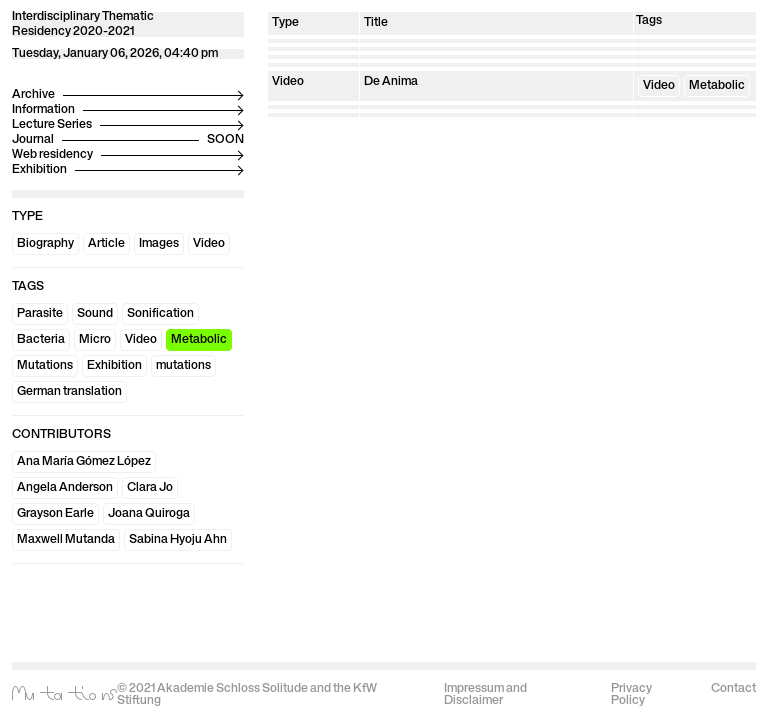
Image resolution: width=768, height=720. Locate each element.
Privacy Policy (631, 695)
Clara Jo (150, 488)
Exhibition (114, 366)
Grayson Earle (55, 514)
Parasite (40, 314)
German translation (69, 392)
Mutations (45, 366)
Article (106, 244)
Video (209, 244)
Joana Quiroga (149, 514)
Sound (95, 314)
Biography (45, 244)
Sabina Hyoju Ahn (178, 540)
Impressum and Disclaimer (485, 695)
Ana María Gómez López (84, 462)
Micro (95, 340)
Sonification (160, 314)
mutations (183, 366)
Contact (733, 689)
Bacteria (41, 340)
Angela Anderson (65, 488)
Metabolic (199, 340)
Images (159, 244)
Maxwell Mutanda (66, 540)
